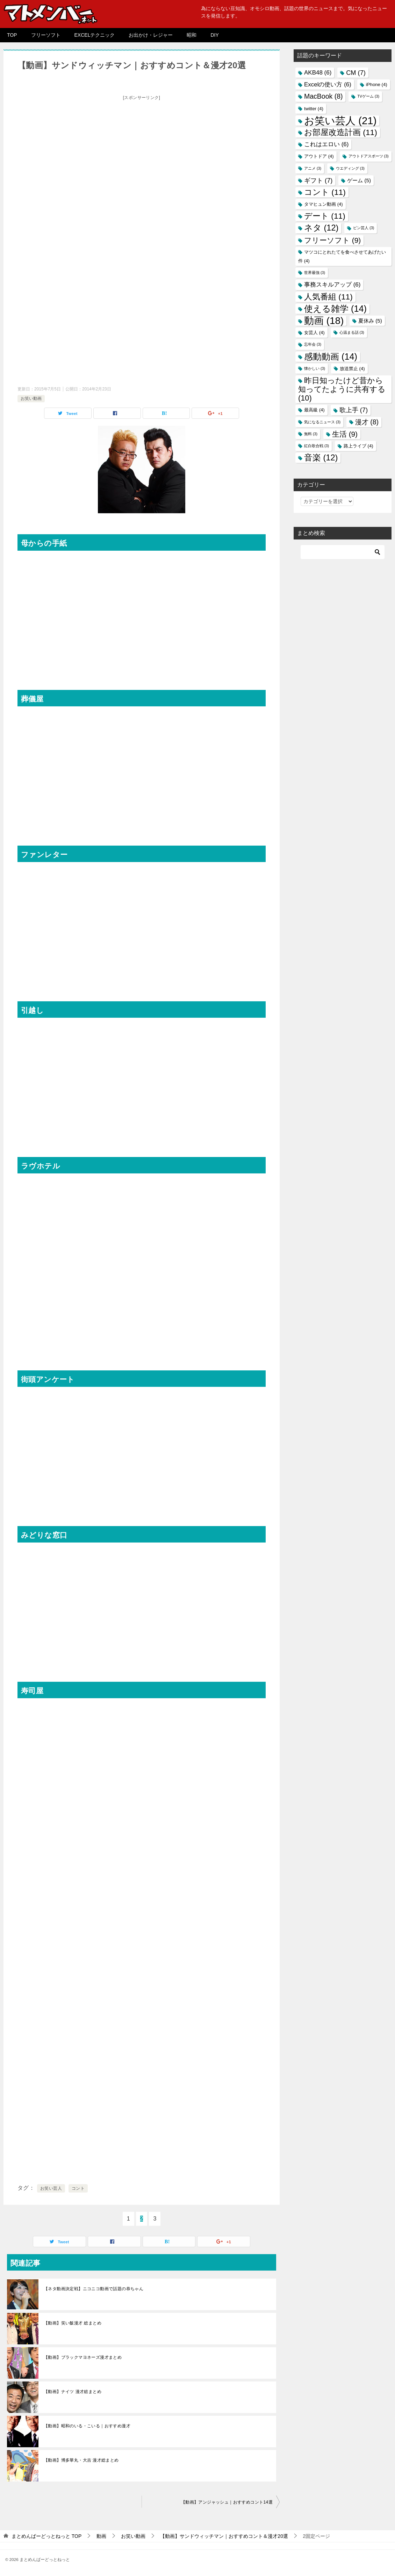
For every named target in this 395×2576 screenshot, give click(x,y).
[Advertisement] (141, 152)
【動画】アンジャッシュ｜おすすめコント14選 (227, 2502)
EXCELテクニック (94, 35)
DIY (214, 35)
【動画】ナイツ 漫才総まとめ (72, 2391)
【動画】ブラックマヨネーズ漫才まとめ (83, 2357)
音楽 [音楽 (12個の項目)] (321, 457)
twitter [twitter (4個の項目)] (313, 108)
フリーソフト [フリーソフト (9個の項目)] (332, 240)
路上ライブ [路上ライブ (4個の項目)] (358, 446)
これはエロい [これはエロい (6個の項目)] (326, 144)
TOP (12, 35)
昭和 (191, 35)
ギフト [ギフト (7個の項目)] (318, 180)
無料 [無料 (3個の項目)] (310, 434)
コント (78, 2188)
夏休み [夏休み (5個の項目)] (370, 321)
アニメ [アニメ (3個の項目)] (312, 168)
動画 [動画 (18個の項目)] (324, 321)
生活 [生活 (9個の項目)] (345, 434)
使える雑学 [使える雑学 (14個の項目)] (335, 308)
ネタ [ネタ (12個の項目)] (321, 227)
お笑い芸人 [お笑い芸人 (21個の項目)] (340, 120)
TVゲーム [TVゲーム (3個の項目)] (368, 96)
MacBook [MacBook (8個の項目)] (323, 96)
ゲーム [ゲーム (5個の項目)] (359, 180)
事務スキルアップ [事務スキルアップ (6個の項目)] (332, 284)
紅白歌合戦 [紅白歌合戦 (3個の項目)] (316, 446)
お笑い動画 (31, 398)
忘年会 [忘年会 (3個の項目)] (312, 344)
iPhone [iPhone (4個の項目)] (376, 84)
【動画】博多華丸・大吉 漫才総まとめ (81, 2460)
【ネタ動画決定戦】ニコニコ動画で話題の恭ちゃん (93, 2288)
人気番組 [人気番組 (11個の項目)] (328, 296)
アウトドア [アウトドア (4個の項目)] (319, 156)
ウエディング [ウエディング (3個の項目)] (350, 168)
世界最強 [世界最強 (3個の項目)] (314, 272)
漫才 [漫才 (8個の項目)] (367, 422)
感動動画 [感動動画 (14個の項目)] (330, 356)
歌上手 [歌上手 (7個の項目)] (353, 410)
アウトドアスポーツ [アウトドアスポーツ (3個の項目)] (369, 156)
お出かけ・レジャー (151, 35)
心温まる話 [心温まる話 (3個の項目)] (351, 332)
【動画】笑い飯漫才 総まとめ (72, 2323)
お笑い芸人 (51, 2188)
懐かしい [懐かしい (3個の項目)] (314, 368)
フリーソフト (45, 35)
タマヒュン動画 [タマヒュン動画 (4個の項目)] (323, 204)
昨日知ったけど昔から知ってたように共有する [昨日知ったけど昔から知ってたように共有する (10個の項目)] (342, 389)
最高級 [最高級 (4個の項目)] (314, 409)
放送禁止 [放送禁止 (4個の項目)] (352, 368)
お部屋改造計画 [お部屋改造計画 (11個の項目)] (340, 132)
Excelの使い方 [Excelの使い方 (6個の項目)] (327, 84)
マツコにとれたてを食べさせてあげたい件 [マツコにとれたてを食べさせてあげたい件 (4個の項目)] (342, 256)
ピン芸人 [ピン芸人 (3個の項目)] (363, 228)
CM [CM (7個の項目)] (356, 72)
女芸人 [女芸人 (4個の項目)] (314, 332)
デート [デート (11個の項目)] (324, 215)
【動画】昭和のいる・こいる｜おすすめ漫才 (87, 2425)
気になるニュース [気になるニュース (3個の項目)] (322, 422)
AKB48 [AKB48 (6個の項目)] (317, 72)
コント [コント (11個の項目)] (325, 192)
